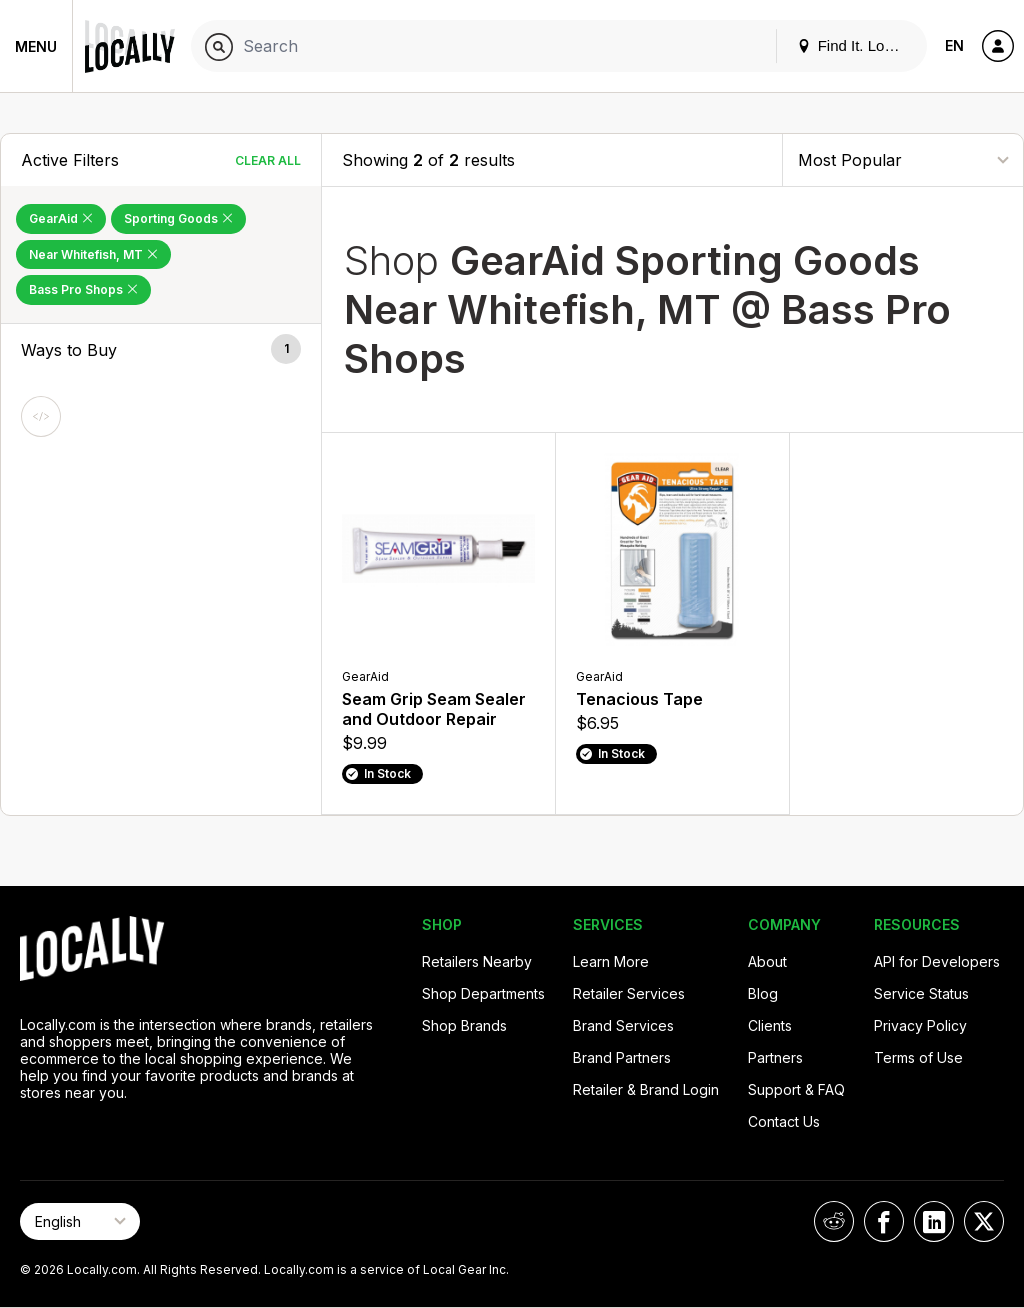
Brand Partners (622, 1057)
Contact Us (784, 1121)
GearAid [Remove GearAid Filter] (61, 218)
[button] (161, 350)
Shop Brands (464, 1025)
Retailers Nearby (477, 961)
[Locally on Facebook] (884, 1221)
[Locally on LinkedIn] (934, 1221)
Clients (770, 1025)
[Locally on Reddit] (834, 1221)
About (767, 961)
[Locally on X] (984, 1221)
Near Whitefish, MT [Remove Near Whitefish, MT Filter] (93, 254)
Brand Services (623, 1025)
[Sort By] (903, 159)
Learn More (611, 961)
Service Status (921, 993)
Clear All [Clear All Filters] (268, 160)
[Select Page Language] (80, 1221)
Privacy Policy (920, 1025)
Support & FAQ (796, 1089)
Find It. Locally (856, 45)
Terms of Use (918, 1057)
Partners (775, 1057)
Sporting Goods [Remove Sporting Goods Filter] (178, 218)
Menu (36, 46)
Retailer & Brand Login (646, 1089)
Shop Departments (483, 993)
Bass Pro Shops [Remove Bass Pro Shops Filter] (83, 289)
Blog (763, 993)
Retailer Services (629, 993)
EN (954, 45)
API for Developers (937, 961)
